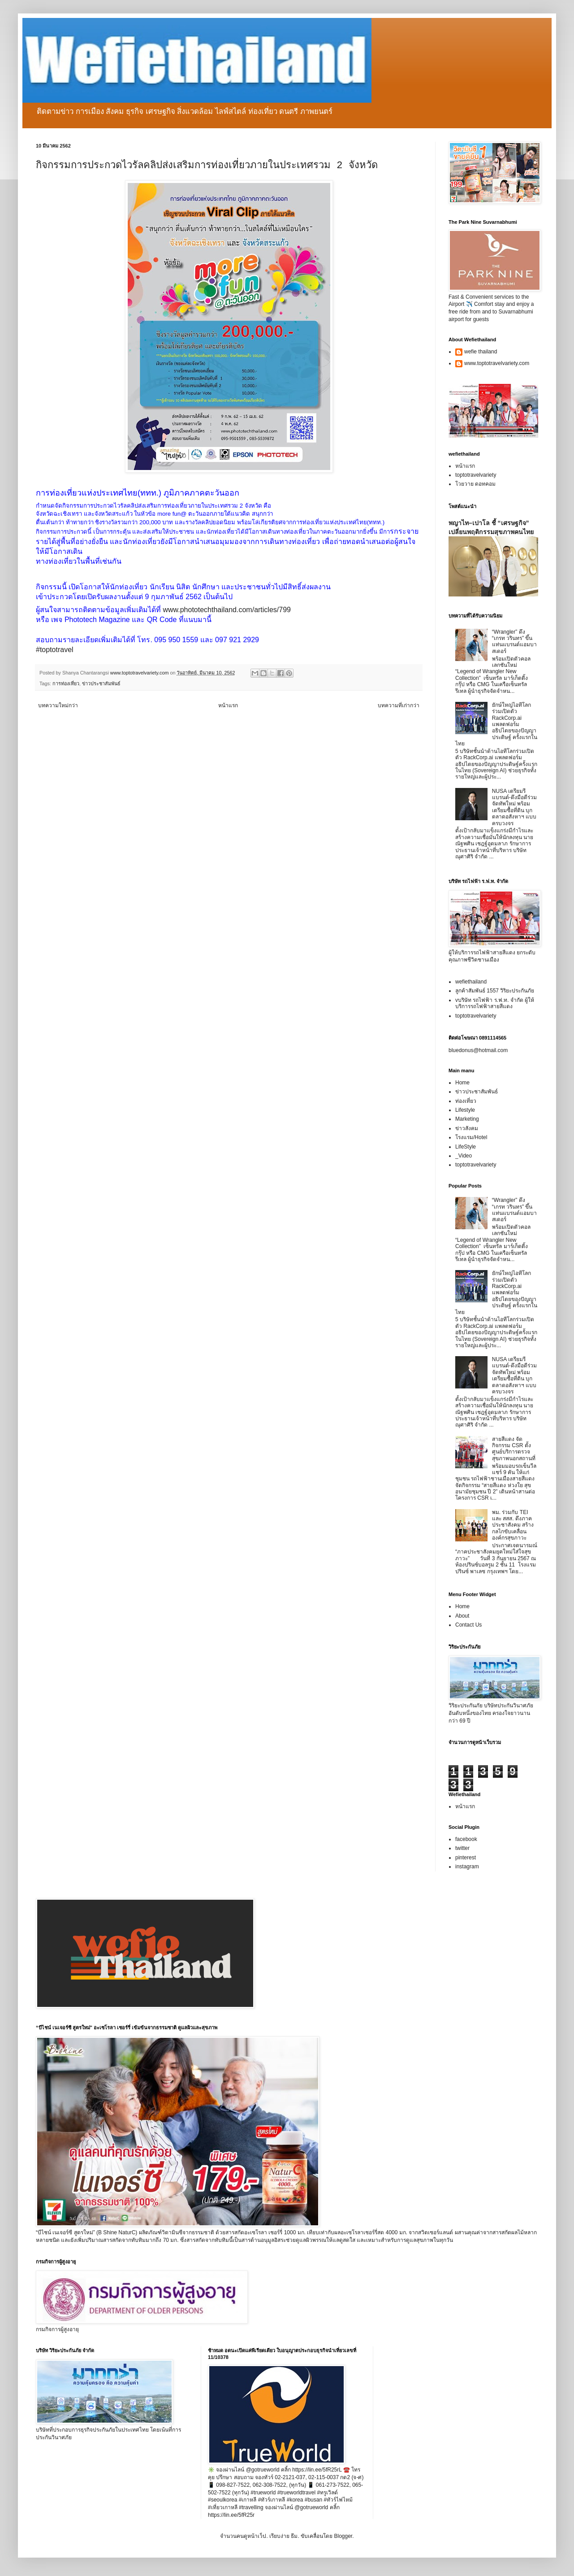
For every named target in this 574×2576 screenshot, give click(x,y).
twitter (462, 1848)
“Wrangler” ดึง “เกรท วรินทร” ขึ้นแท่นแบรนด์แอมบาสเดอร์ (514, 641)
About (462, 1616)
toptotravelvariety (475, 475)
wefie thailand (480, 351)
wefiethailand (471, 982)
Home (462, 1082)
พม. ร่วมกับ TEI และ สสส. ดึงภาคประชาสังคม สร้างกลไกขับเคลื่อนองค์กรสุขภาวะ (513, 1525)
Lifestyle (465, 1110)
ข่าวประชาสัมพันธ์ (101, 683)
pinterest (465, 1857)
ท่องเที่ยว (465, 1101)
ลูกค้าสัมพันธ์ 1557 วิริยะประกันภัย (494, 991)
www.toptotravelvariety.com (496, 363)
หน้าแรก (228, 705)
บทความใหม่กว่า (58, 705)
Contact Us (468, 1625)
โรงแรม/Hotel (471, 1137)
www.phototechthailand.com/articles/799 (227, 610)
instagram (467, 1866)
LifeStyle (465, 1147)
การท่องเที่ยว (65, 683)
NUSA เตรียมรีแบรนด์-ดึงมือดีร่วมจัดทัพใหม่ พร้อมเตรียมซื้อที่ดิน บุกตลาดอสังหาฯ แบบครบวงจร (514, 807)
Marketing (467, 1119)
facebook (466, 1839)
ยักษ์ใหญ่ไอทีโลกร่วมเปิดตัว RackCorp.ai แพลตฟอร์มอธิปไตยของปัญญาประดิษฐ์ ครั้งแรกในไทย (496, 724)
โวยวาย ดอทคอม (475, 484)
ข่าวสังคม (466, 1128)
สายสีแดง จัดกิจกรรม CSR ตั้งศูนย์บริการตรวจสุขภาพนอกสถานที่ (513, 1449)
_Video (463, 1156)
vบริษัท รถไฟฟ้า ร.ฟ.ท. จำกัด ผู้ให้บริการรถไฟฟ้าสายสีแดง (494, 1003)
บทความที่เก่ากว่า (398, 705)
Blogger (343, 2536)
